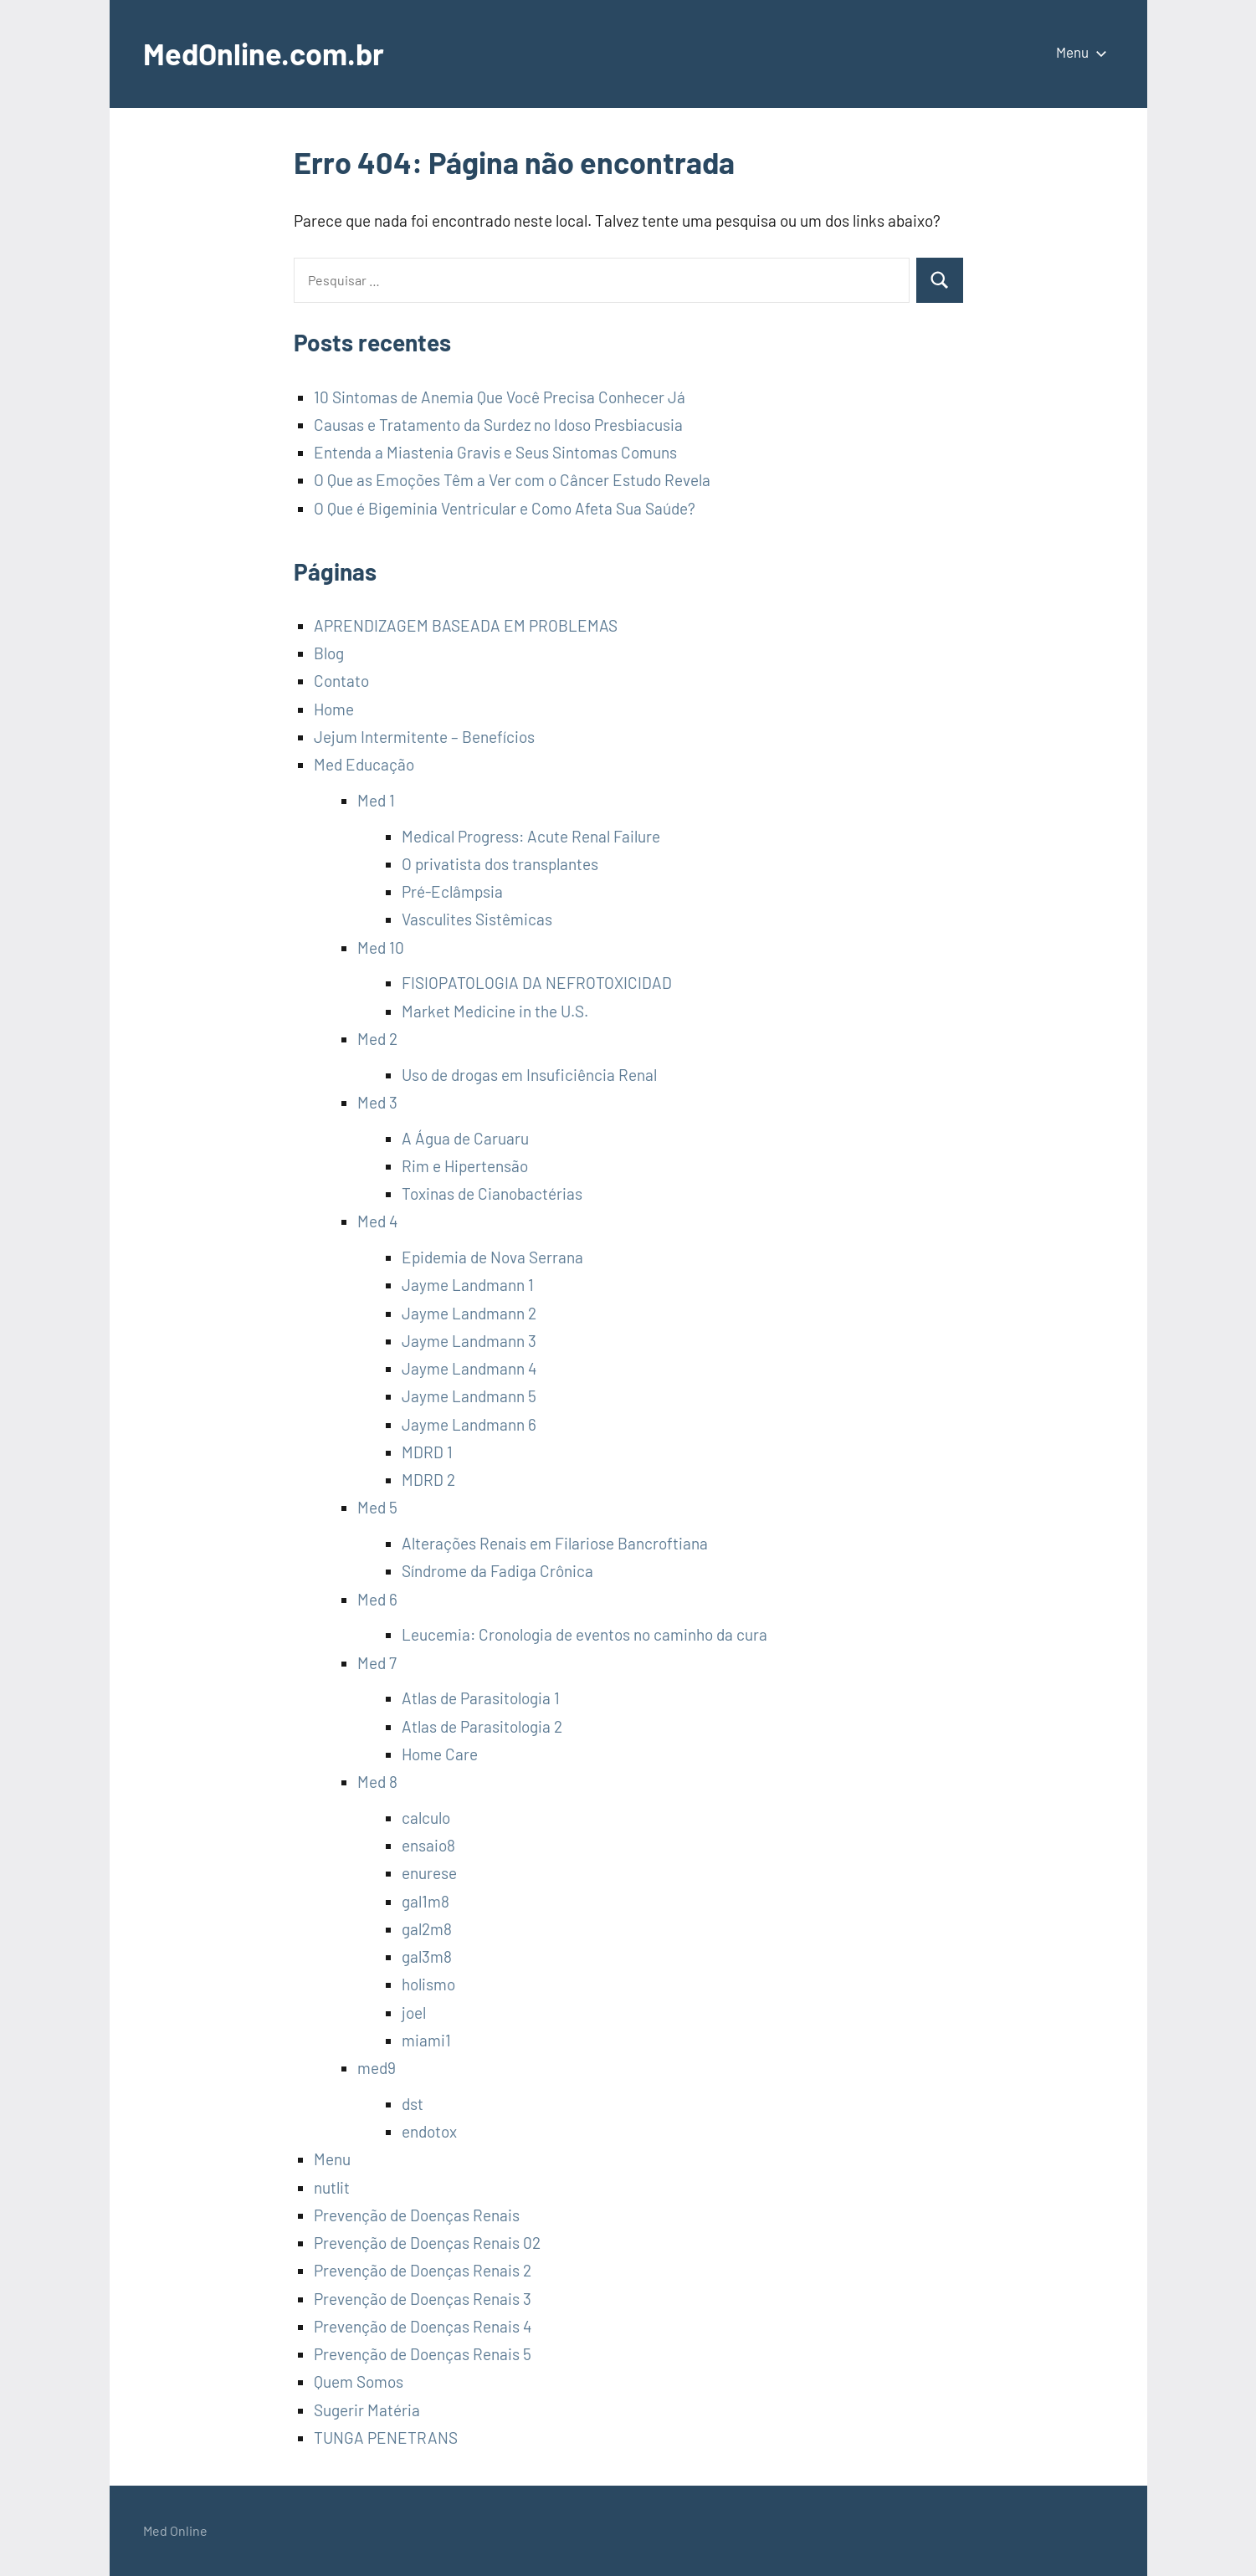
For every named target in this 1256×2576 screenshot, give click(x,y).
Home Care (440, 1754)
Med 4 (377, 1221)
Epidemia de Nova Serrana (492, 1257)
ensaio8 (428, 1845)
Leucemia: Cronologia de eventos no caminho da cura (584, 1634)
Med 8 (377, 1781)
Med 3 (377, 1102)
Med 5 (377, 1507)
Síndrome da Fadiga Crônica (497, 1570)
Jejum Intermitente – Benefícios (424, 736)
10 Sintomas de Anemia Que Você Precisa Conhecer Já (499, 397)
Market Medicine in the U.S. (495, 1011)
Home (334, 709)
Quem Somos (358, 2381)
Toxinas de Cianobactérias (492, 1193)
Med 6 (377, 1599)
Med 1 (376, 800)
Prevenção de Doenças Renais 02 (427, 2242)
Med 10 (380, 947)
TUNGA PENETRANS (386, 2437)
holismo (428, 1984)
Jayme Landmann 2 (469, 1313)
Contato (341, 680)
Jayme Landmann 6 (469, 1424)
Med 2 (377, 1038)
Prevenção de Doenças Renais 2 (422, 2270)
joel (414, 2012)
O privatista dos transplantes (500, 863)
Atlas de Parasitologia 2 (482, 1726)
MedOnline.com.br (263, 53)
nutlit (332, 2187)
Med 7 (377, 1662)
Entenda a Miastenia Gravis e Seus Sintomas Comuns (495, 452)
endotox (429, 2131)
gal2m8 (427, 1928)
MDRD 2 (428, 1479)
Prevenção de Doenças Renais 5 (422, 2353)
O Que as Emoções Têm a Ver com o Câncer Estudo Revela (512, 479)
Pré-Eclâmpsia (452, 891)
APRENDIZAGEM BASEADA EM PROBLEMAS (466, 625)
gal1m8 (425, 1901)
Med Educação (364, 764)
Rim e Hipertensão (465, 1165)
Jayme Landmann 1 (468, 1284)
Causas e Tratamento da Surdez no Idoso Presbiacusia (498, 424)
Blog (329, 653)
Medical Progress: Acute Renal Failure (531, 836)
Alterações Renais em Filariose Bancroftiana (555, 1543)
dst (412, 2103)
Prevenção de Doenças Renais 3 (422, 2298)
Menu (1078, 52)
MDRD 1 (427, 1452)
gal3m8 (427, 1956)
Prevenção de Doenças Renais (417, 2215)
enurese (429, 1872)
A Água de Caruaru (465, 1138)
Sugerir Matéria (367, 2410)
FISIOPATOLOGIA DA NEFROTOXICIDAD (537, 982)
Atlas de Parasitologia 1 (481, 1698)
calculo (426, 1817)
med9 (376, 2067)
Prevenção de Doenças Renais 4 (422, 2326)
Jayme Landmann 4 (469, 1368)
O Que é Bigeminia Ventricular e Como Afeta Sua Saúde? (504, 508)
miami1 (426, 2040)
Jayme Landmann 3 (469, 1340)
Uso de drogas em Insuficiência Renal (529, 1074)
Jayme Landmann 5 (469, 1396)
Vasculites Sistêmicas (477, 919)
